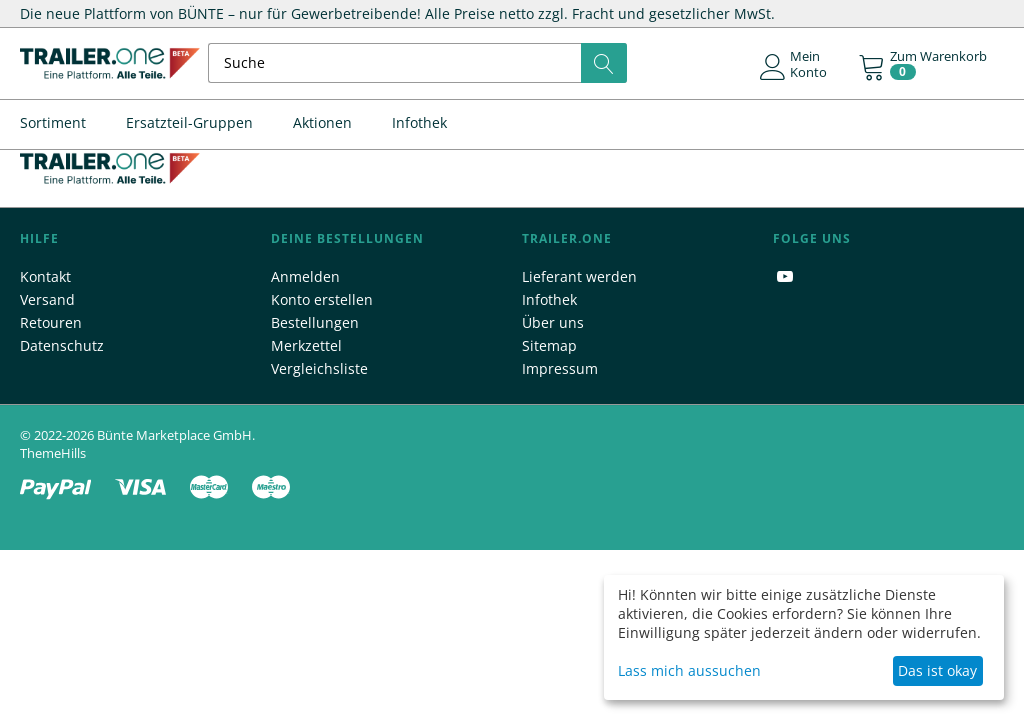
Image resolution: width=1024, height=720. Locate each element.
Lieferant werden (579, 276)
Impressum (560, 368)
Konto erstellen (322, 299)
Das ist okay (937, 670)
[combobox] (417, 63)
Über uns (553, 322)
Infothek (419, 122)
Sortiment (53, 122)
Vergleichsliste (319, 368)
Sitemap (549, 345)
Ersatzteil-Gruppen (189, 122)
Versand (47, 299)
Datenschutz (62, 345)
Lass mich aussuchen (689, 670)
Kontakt (45, 276)
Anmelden (305, 276)
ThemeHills (53, 453)
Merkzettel (306, 345)
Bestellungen (315, 322)
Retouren (51, 322)
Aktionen (322, 122)
